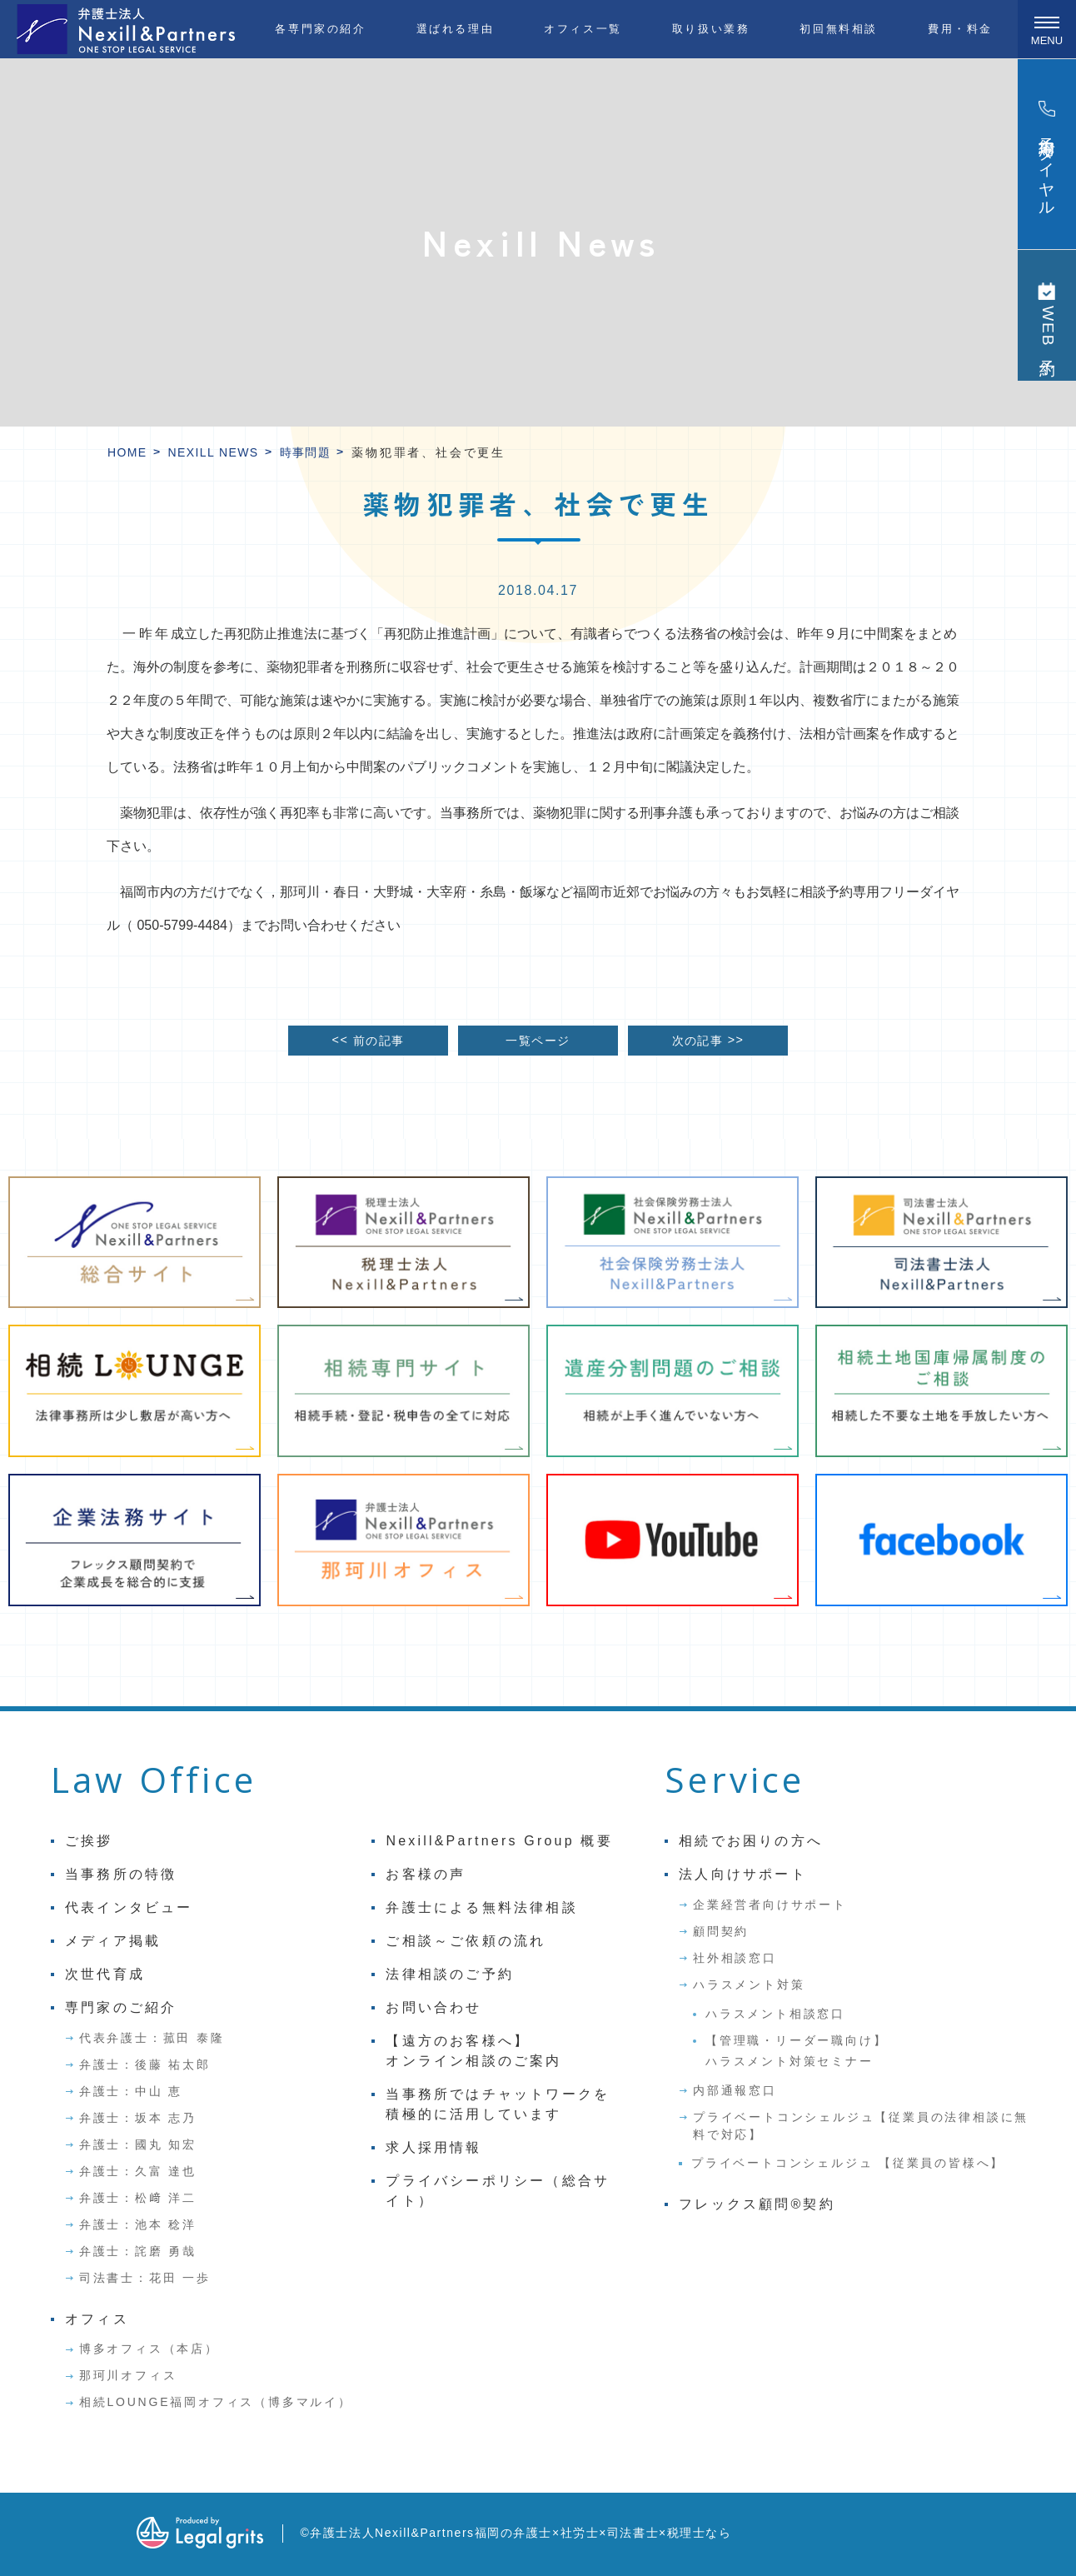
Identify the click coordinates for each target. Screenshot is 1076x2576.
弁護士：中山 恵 (130, 2091)
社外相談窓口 (735, 1957)
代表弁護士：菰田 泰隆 (152, 2037)
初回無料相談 (839, 28)
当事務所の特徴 (121, 1874)
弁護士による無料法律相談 (481, 1907)
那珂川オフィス (128, 2375)
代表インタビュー (129, 1907)
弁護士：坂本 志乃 (138, 2117)
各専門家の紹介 (320, 28)
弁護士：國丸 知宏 (138, 2144)
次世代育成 (105, 1974)
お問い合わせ (433, 2007)
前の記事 (368, 1040)
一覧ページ (538, 1040)
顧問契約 (721, 1931)
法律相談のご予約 (450, 1974)
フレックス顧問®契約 (757, 2204)
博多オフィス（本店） (149, 2348)
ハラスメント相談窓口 (775, 2013)
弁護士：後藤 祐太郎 (145, 2064)
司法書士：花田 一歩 (145, 2277)
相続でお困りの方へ (751, 1841)
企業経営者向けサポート (770, 1904)
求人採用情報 (433, 2147)
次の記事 (708, 1040)
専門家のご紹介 (121, 2007)
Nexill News (213, 452)
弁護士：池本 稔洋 (138, 2224)
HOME (127, 452)
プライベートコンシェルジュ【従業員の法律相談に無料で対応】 (861, 2125)
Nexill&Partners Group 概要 (499, 1841)
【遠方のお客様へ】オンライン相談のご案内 (473, 2051)
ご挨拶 (89, 1841)
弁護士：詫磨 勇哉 (138, 2251)
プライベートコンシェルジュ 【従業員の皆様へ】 (847, 2162)
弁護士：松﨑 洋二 (138, 2197)
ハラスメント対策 (749, 1984)
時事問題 (305, 452)
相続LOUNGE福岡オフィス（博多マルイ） (215, 2402)
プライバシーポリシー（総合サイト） (498, 2191)
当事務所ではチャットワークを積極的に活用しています (498, 2104)
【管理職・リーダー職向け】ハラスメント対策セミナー (796, 2051)
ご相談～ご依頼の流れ (465, 1941)
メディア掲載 (113, 1941)
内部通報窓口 (735, 2090)
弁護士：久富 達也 (138, 2171)
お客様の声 (426, 1874)
